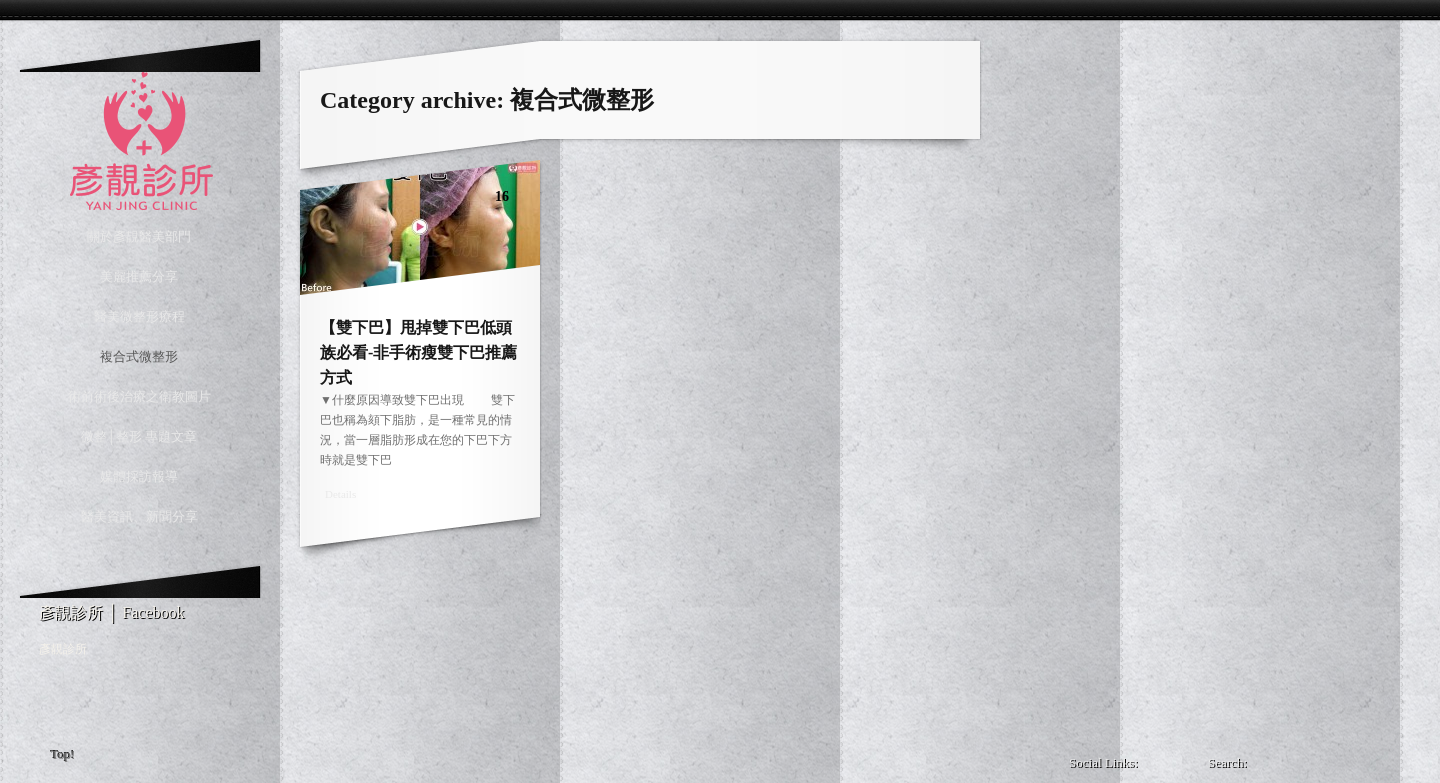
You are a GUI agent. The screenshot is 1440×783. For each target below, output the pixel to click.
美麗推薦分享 (139, 276)
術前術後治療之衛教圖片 (139, 396)
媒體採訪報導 (139, 476)
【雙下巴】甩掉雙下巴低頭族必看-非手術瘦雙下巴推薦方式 (418, 352)
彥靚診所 (63, 649)
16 (502, 196)
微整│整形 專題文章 (139, 436)
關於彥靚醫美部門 (139, 236)
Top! (63, 754)
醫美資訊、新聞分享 (139, 516)
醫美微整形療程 (139, 316)
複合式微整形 (139, 356)
